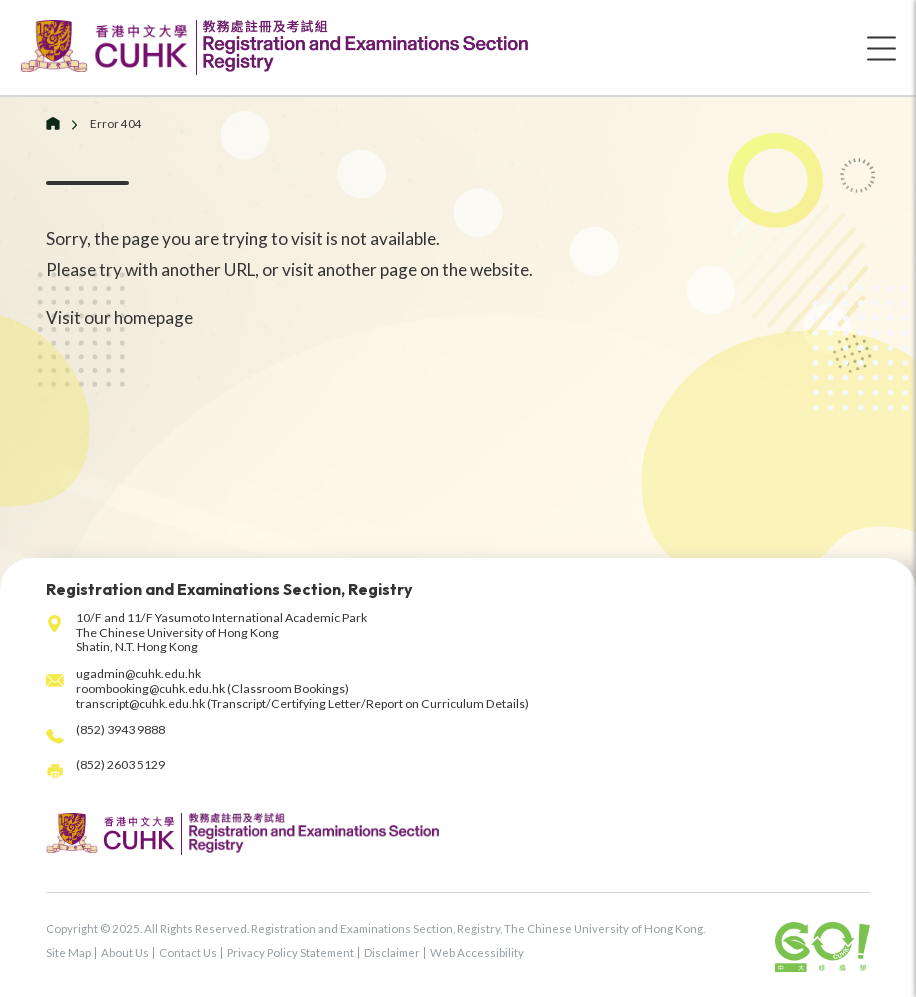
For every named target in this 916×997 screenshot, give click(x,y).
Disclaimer (392, 952)
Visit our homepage (119, 317)
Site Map (68, 952)
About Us (125, 952)
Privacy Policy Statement (290, 952)
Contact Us (188, 952)
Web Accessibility (477, 952)
